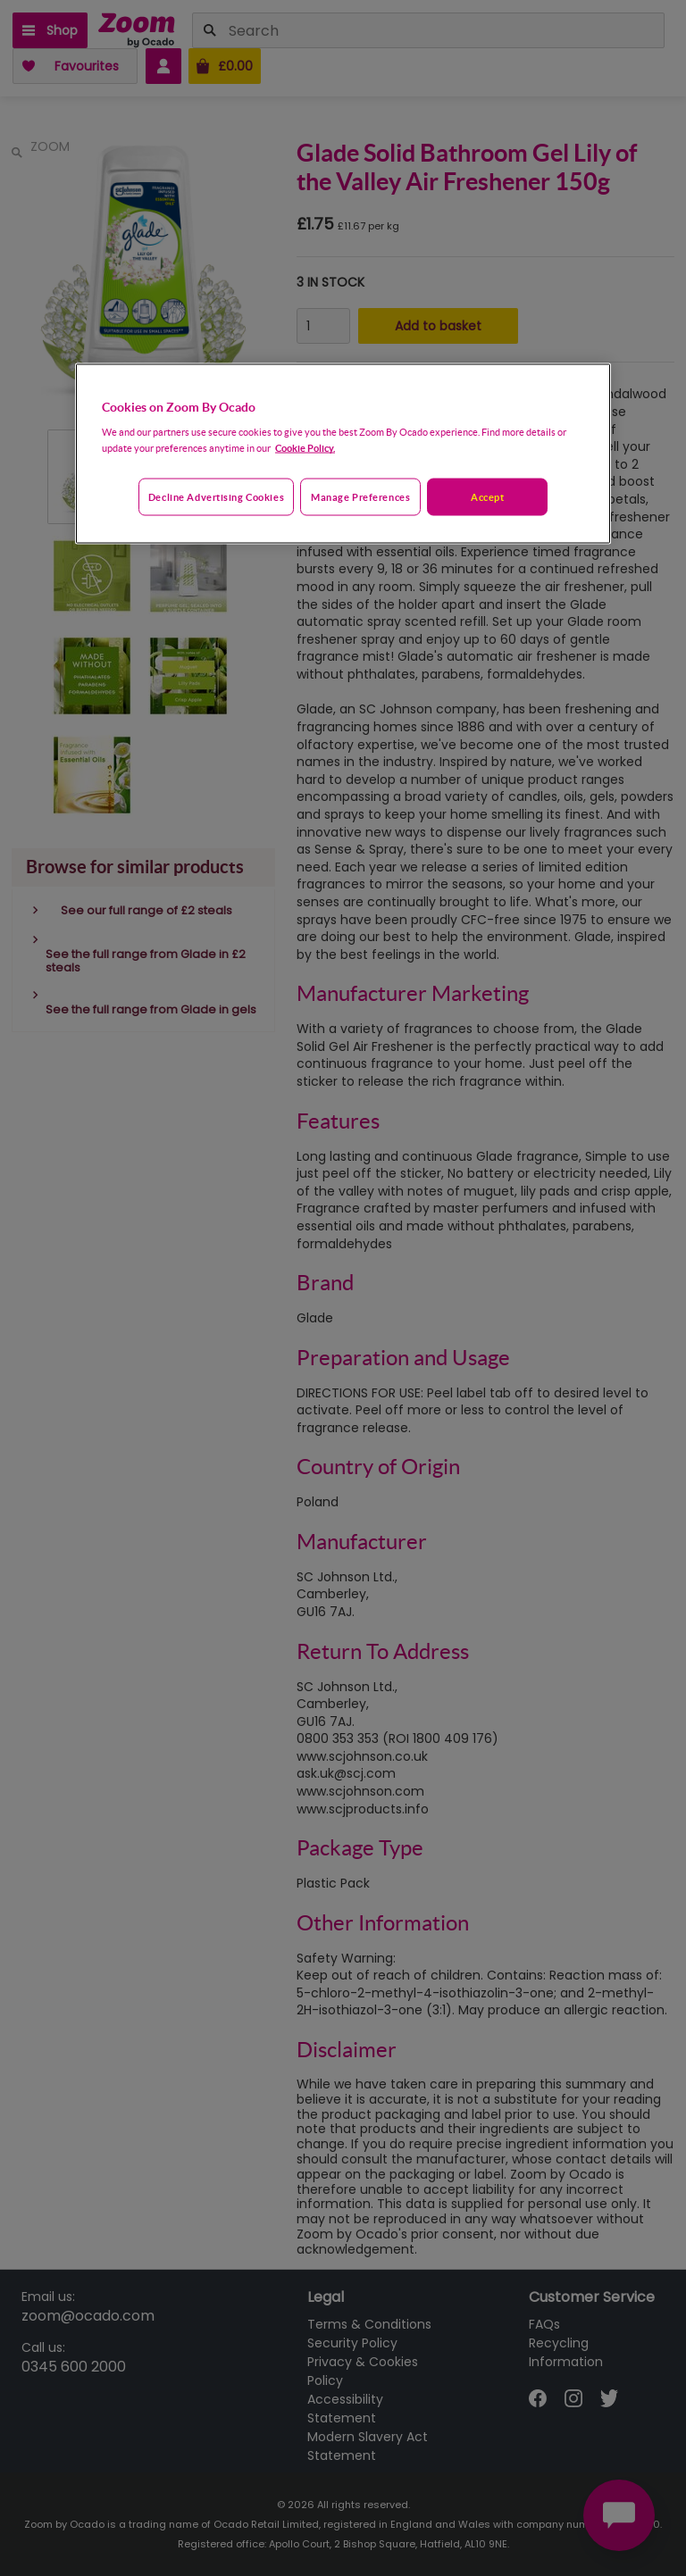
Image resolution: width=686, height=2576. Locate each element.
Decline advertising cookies (216, 497)
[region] (343, 454)
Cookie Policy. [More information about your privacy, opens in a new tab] (305, 448)
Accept (487, 497)
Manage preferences (360, 497)
